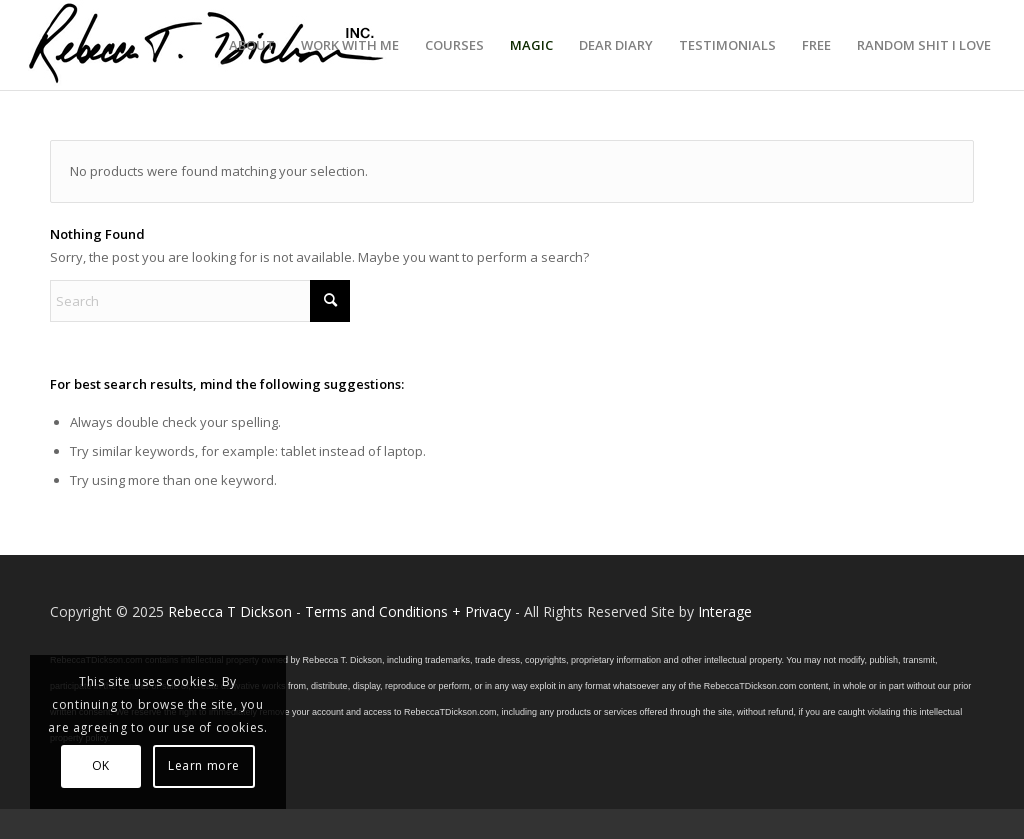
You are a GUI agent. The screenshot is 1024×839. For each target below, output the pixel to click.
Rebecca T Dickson (230, 611)
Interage (725, 611)
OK (101, 765)
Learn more (204, 765)
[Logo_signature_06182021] (207, 45)
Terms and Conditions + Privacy (408, 611)
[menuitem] (252, 45)
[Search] (200, 301)
